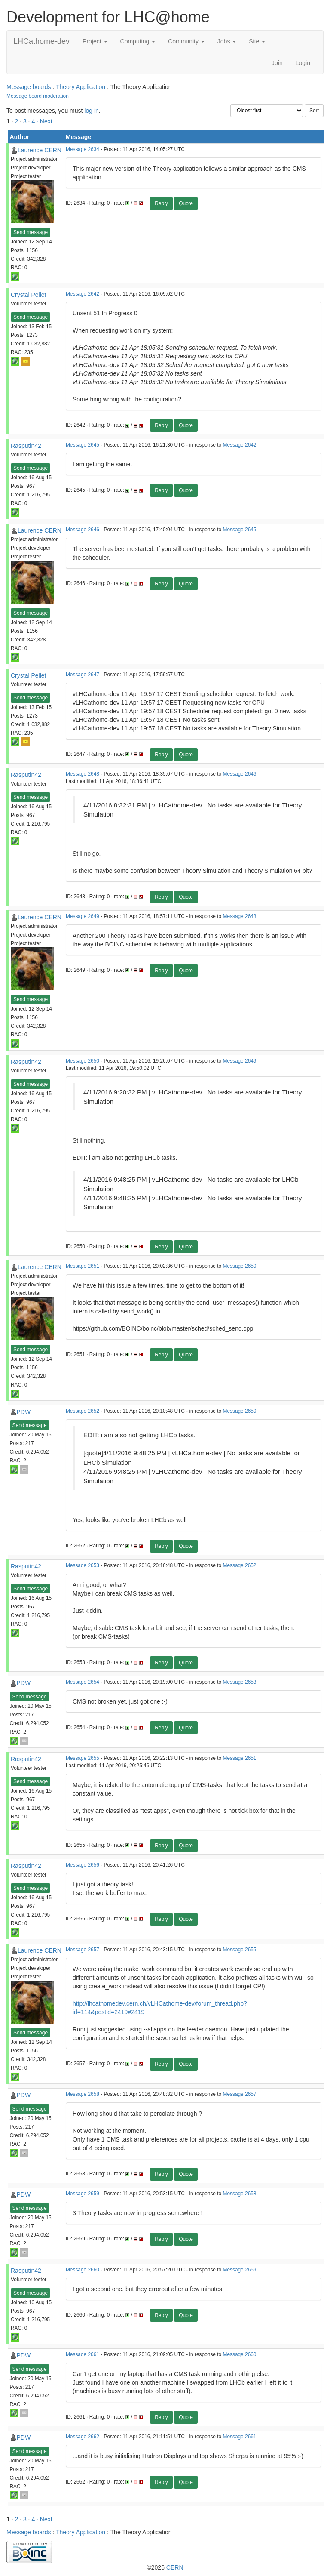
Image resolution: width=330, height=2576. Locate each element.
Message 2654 (82, 1682)
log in (91, 110)
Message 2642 (82, 294)
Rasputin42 (26, 445)
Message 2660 (82, 2270)
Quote (186, 203)
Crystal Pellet (28, 294)
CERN (174, 2567)
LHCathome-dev (41, 41)
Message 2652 (82, 1411)
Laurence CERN (39, 150)
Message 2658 (82, 2094)
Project (94, 41)
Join (277, 62)
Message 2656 (82, 1865)
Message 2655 (82, 1758)
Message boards (28, 86)
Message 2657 (82, 1950)
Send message (30, 232)
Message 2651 (82, 1266)
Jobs (226, 41)
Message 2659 (82, 2194)
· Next (44, 121)
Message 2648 (82, 774)
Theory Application (80, 86)
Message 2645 (82, 445)
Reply (161, 203)
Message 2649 (82, 916)
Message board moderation (37, 96)
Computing (138, 41)
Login (303, 62)
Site (257, 41)
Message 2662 (82, 2437)
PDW (24, 1411)
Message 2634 (82, 149)
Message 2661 (82, 2354)
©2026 (165, 2567)
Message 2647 (82, 675)
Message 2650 (82, 1061)
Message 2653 (82, 1565)
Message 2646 (82, 530)
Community (186, 41)
